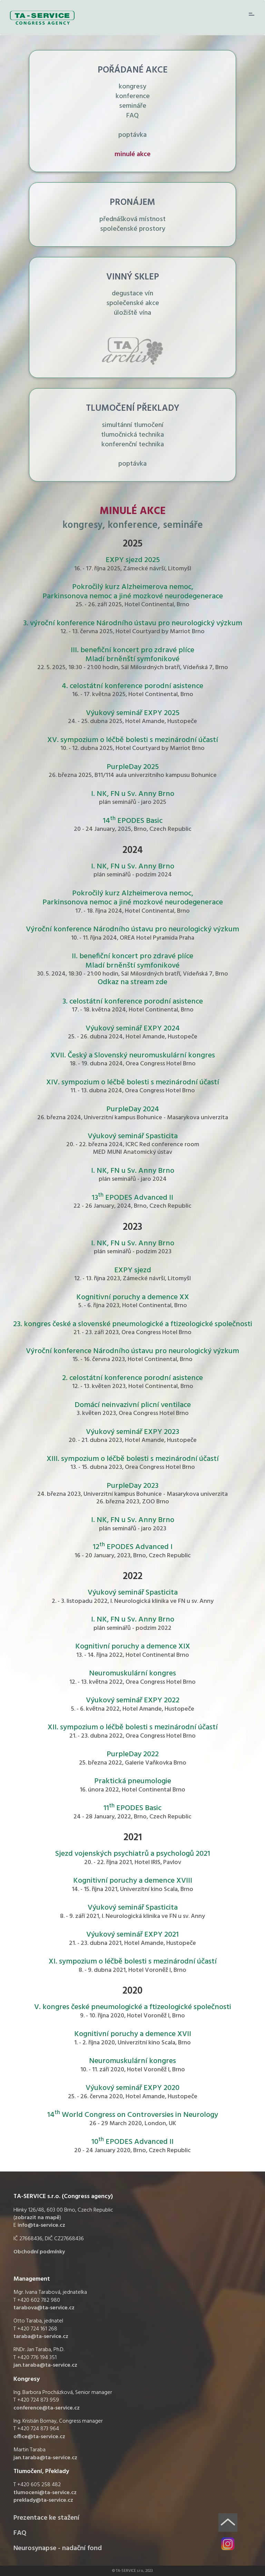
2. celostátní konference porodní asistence (132, 1378)
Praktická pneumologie (132, 1781)
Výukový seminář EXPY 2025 (132, 713)
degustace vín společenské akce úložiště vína (132, 303)
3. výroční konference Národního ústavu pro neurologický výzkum (132, 623)
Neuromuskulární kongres (132, 1673)
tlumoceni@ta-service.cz (45, 2492)
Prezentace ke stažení (46, 2517)
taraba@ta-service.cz (40, 2336)
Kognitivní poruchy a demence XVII (132, 2034)
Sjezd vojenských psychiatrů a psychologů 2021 (132, 1854)
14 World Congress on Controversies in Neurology (132, 2115)
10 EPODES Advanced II (132, 2142)
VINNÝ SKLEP (132, 277)
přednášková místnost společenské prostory (132, 224)
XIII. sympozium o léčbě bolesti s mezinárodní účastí (133, 1459)
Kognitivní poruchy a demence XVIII (132, 1881)
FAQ (132, 115)
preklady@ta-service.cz (43, 2500)
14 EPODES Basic (133, 821)
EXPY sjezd (132, 1270)
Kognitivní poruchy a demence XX (132, 1297)
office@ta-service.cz (39, 2436)
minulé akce (132, 154)
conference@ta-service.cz (46, 2408)
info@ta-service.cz (41, 2225)
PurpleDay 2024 (132, 1109)
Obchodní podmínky (39, 2251)
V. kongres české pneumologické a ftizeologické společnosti (132, 2007)
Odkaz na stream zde (132, 982)
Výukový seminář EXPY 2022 (132, 1700)
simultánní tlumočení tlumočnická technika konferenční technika (132, 435)
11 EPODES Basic (132, 1808)
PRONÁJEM (132, 203)
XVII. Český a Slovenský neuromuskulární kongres (132, 1055)
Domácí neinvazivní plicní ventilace (133, 1405)
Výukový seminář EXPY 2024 (133, 1029)
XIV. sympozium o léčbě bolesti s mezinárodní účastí (132, 1082)
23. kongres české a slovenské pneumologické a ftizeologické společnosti (132, 1324)
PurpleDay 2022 (133, 1754)
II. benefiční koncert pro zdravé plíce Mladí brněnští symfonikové (132, 960)
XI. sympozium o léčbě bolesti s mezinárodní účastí (133, 1962)
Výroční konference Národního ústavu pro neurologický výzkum (132, 929)
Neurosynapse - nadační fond (57, 2548)
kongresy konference (133, 91)
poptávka (132, 135)
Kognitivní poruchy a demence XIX (132, 1647)
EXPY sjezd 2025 (133, 560)
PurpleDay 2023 (132, 1486)
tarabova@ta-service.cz (44, 2307)
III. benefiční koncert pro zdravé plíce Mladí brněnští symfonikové (132, 654)
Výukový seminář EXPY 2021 (132, 1935)
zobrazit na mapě (37, 2217)
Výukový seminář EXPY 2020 (132, 2088)
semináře (132, 106)
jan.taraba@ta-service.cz (45, 2365)
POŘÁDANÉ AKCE (133, 70)
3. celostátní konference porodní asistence (132, 1002)
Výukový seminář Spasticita (133, 1136)
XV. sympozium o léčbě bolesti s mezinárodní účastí (132, 740)
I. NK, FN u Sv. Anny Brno (132, 794)
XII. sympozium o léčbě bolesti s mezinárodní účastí (133, 1727)
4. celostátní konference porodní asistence (132, 686)
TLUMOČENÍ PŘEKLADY (132, 408)
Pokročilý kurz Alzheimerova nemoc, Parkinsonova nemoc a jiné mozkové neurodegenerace (132, 591)
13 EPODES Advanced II (132, 1198)
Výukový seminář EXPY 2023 (132, 1432)
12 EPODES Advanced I (133, 1547)
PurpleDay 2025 (133, 767)
